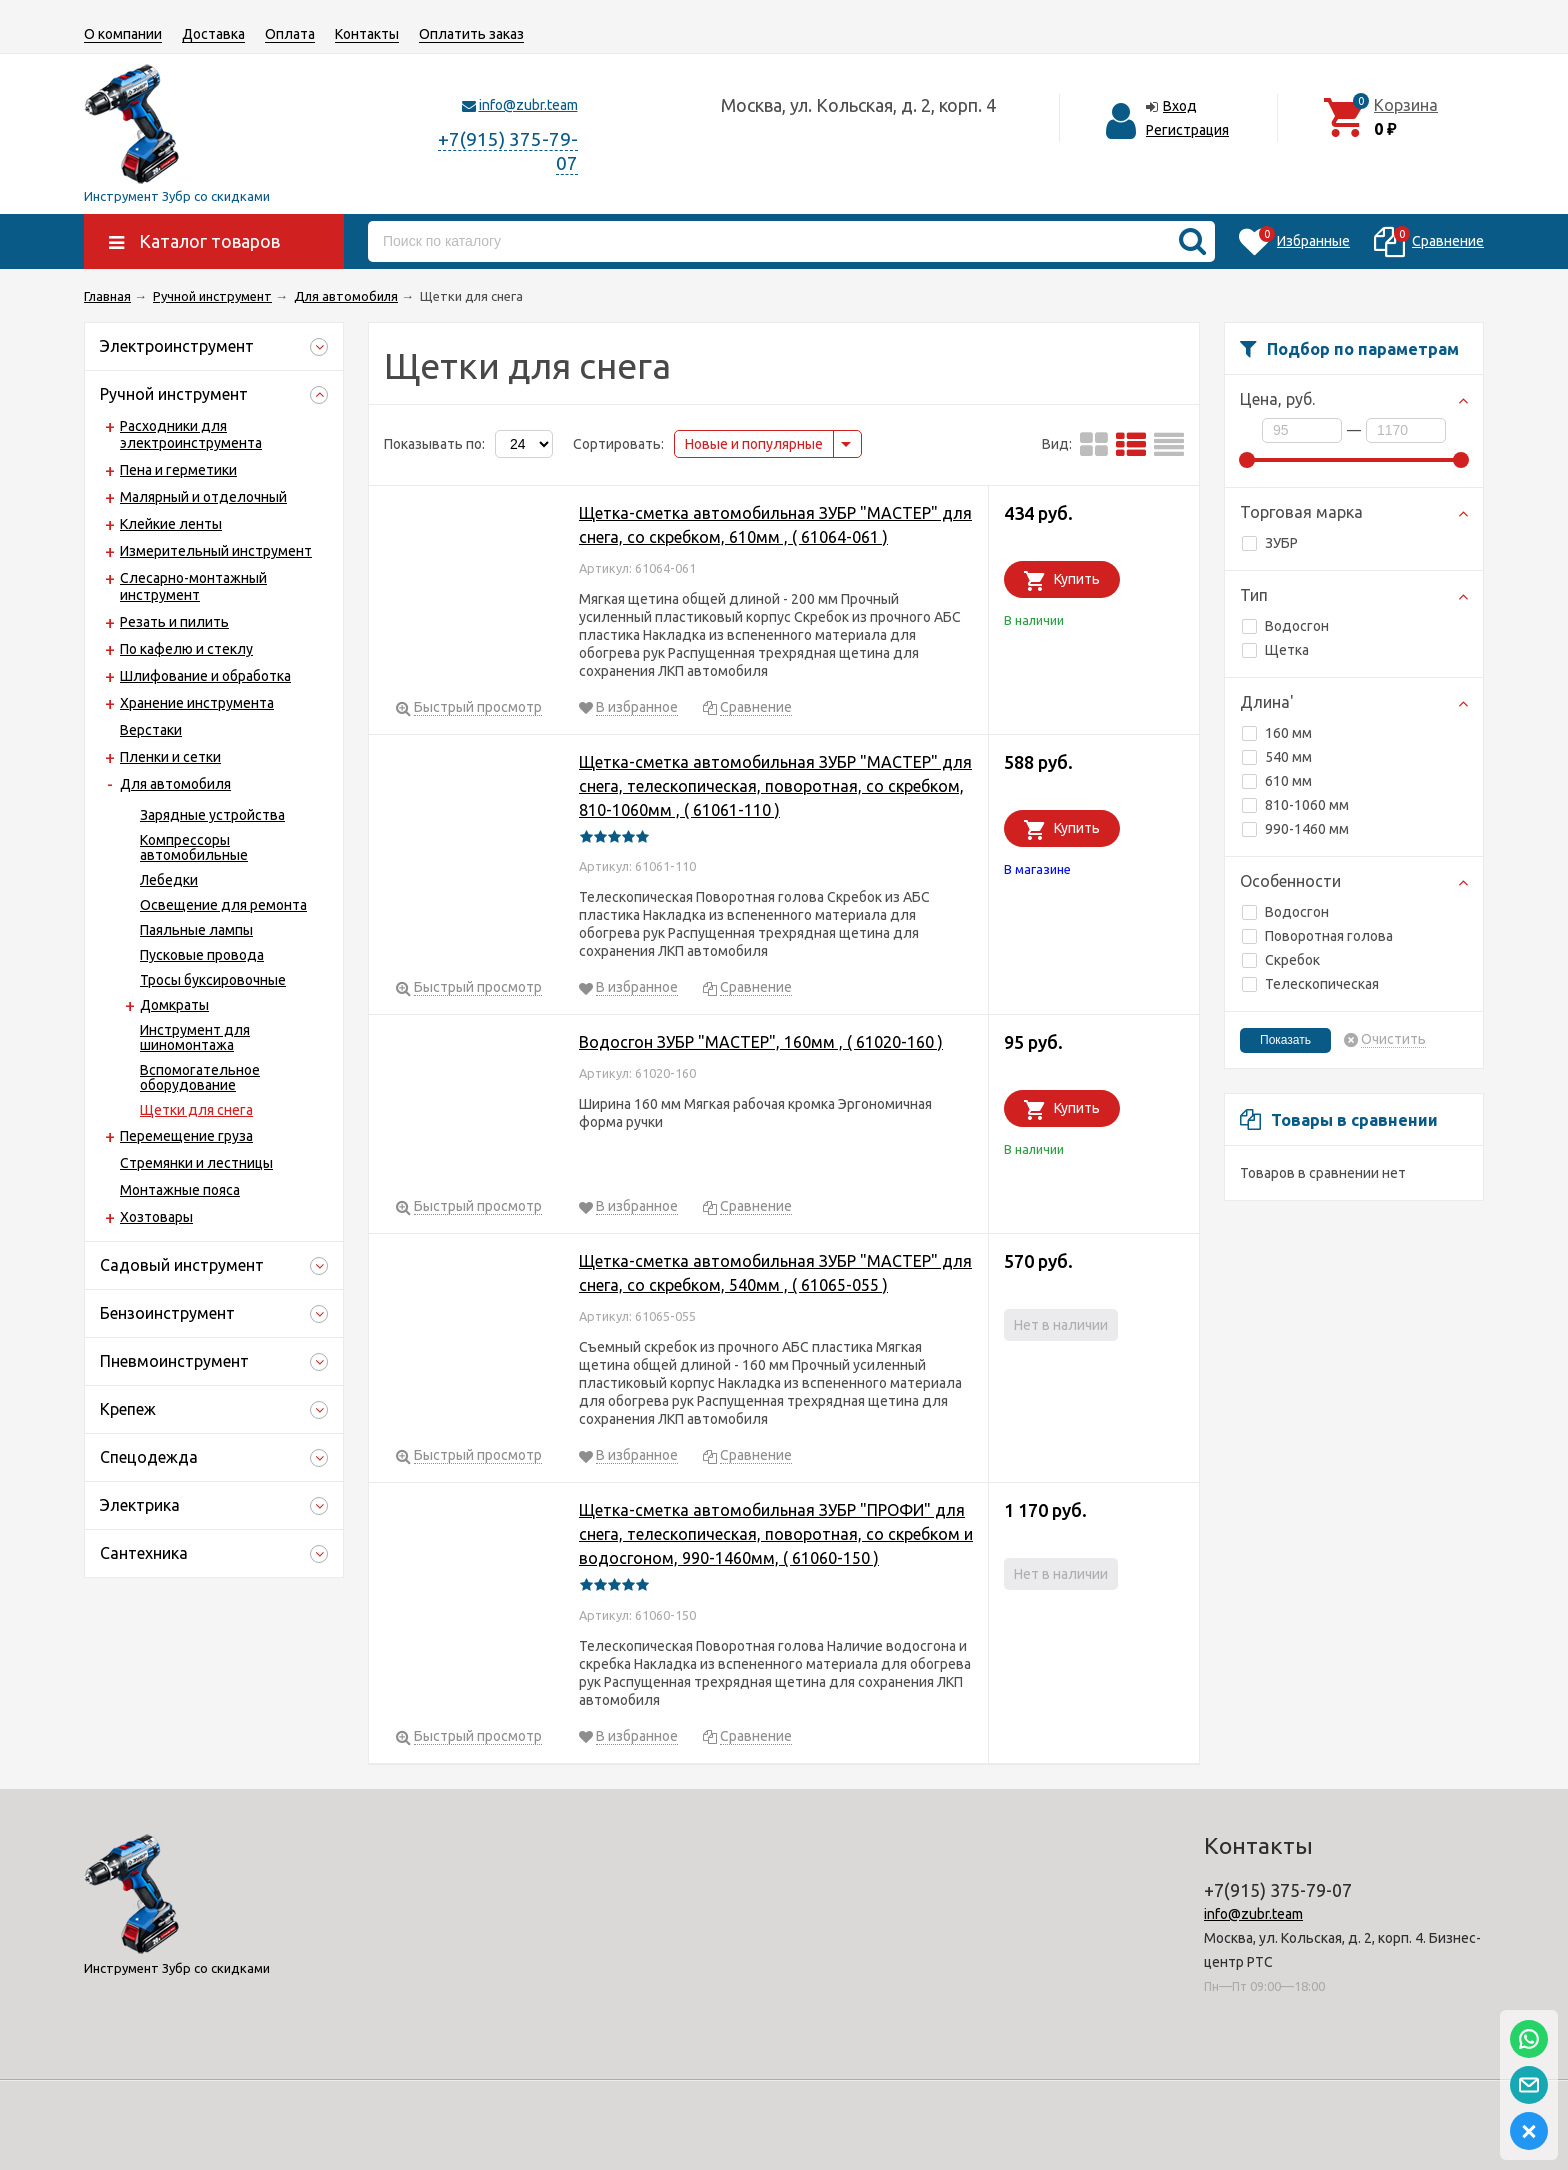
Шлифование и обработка (205, 676)
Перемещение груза (186, 1136)
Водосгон (1285, 626)
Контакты (367, 34)
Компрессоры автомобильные (194, 847)
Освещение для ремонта (223, 905)
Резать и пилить (174, 622)
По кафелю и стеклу (186, 649)
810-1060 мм (1295, 805)
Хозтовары (156, 1217)
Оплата (290, 34)
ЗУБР (1270, 543)
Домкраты (174, 1005)
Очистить (1393, 1039)
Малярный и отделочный (203, 497)
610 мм (1277, 781)
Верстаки (151, 730)
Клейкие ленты (171, 524)
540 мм (1277, 757)
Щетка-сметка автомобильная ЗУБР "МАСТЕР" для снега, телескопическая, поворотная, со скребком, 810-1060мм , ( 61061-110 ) (775, 786)
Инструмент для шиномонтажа (195, 1037)
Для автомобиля (175, 784)
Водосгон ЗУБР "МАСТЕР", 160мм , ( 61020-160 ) (761, 1042)
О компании (123, 34)
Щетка (1275, 650)
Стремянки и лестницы (196, 1163)
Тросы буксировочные (213, 980)
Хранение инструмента (197, 703)
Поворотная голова (1317, 936)
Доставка (213, 34)
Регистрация (1187, 130)
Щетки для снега (196, 1110)
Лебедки (169, 880)
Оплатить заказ (471, 34)
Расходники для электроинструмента (191, 434)
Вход (1180, 106)
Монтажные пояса (180, 1190)
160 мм (1277, 733)
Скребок (1281, 960)
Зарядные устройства (212, 815)
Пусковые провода (202, 955)
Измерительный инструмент (216, 551)
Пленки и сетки (170, 757)
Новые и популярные (754, 444)
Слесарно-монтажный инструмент (193, 586)
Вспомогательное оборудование (200, 1077)
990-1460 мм (1295, 829)
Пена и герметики (178, 470)
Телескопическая (1310, 984)
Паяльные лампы (196, 930)
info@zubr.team (528, 105)
